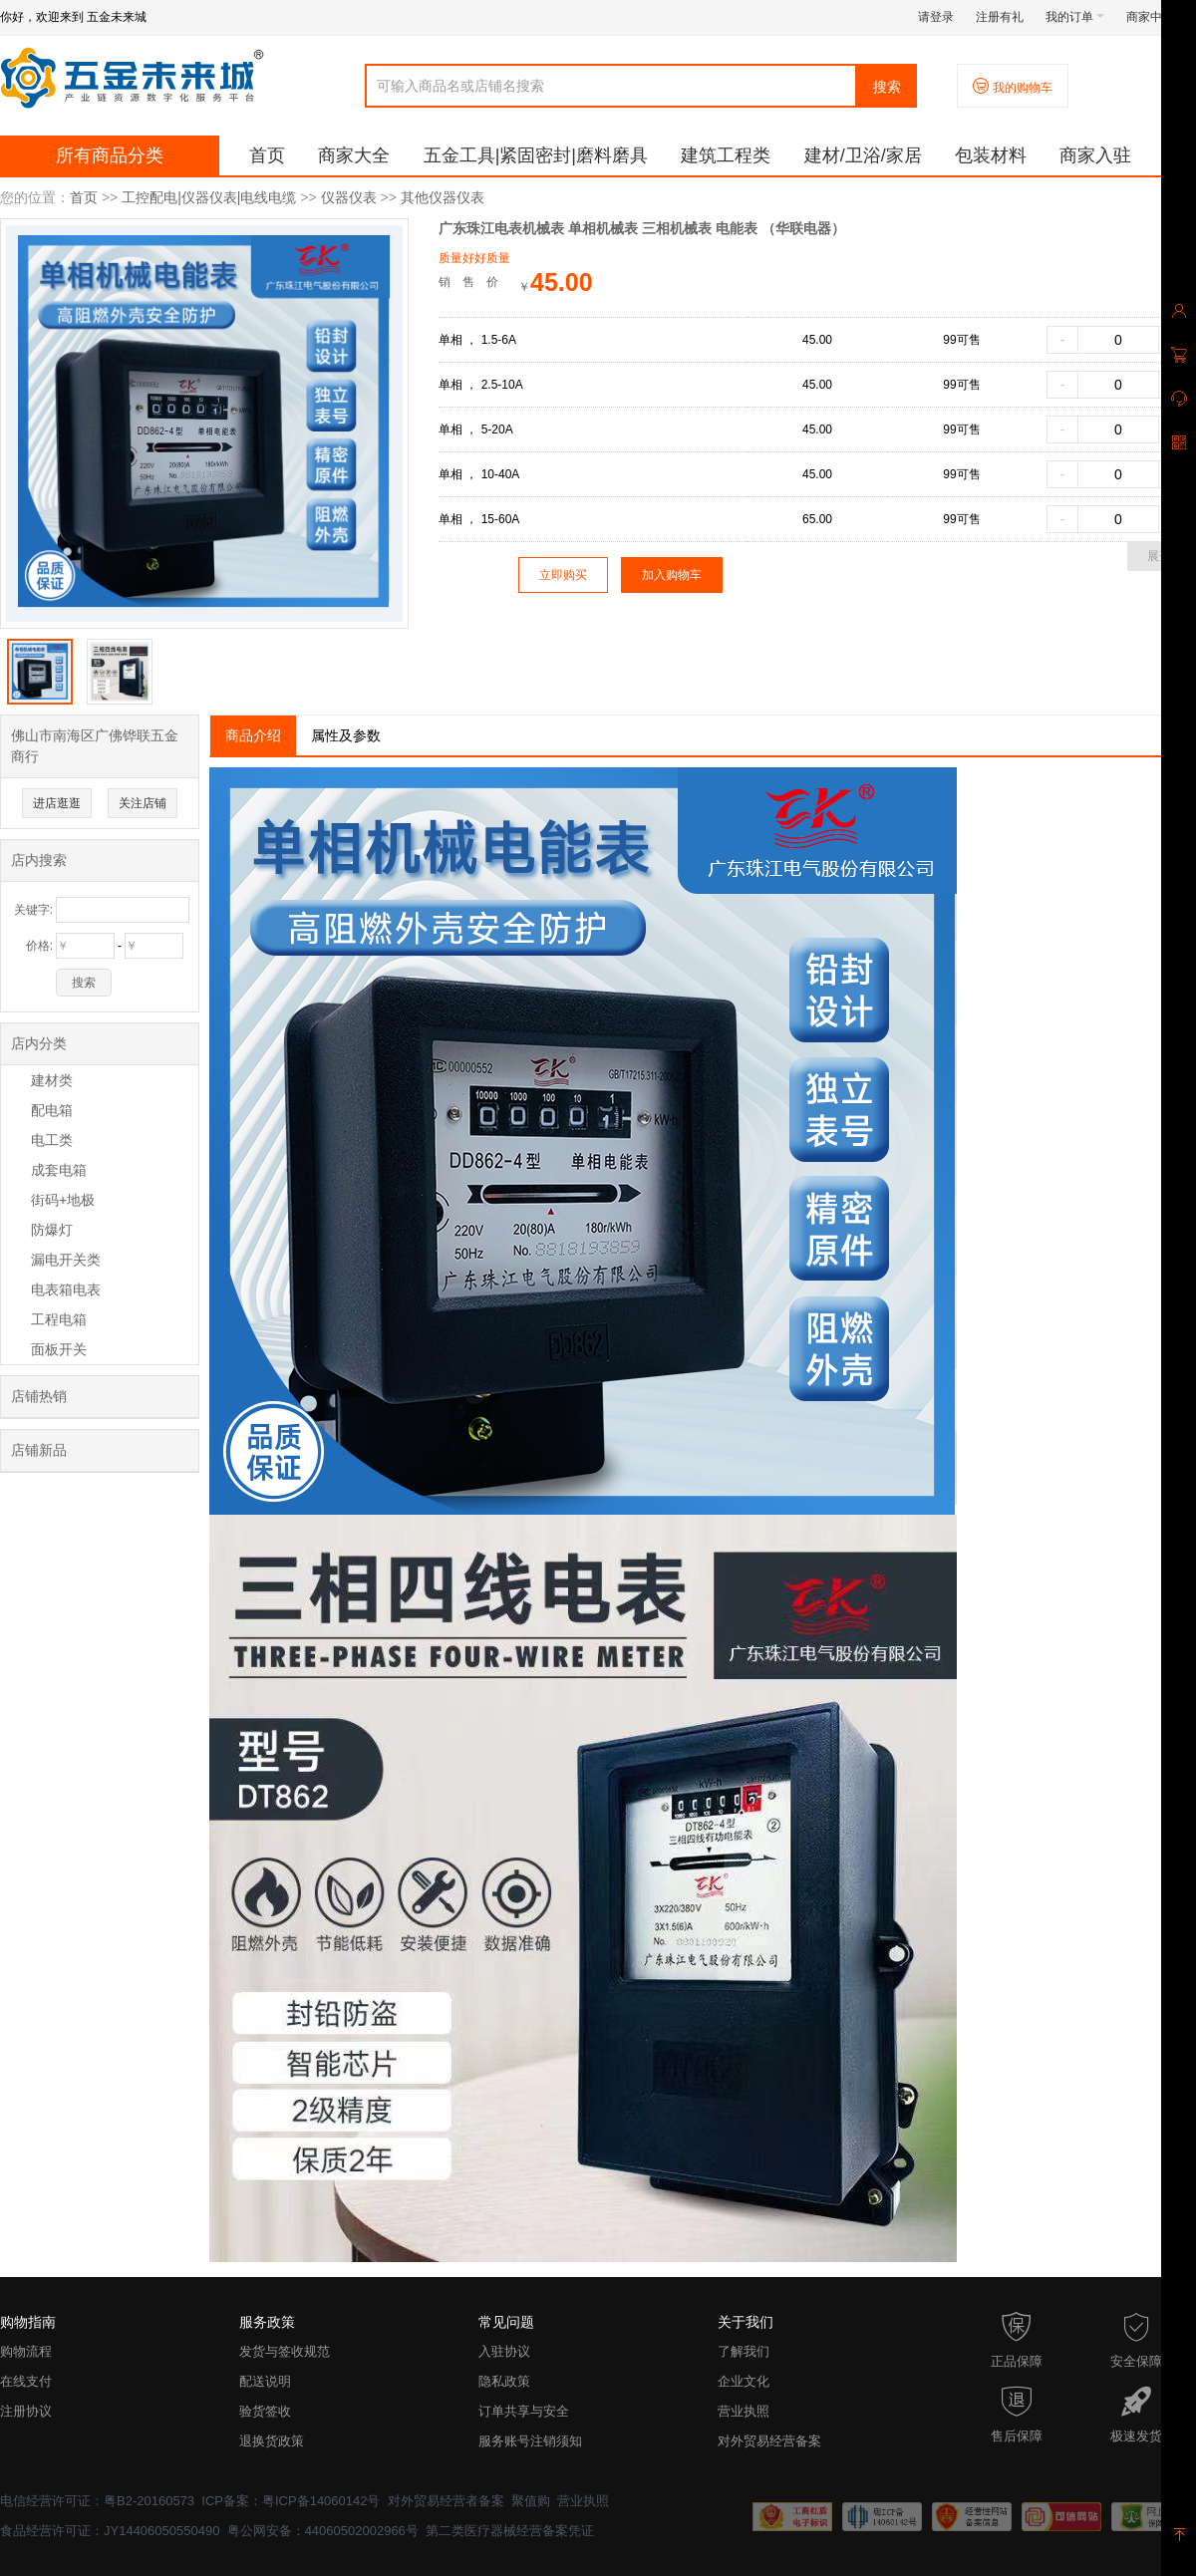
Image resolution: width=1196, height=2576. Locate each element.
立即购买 (563, 575)
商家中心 (1155, 17)
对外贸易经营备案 (769, 2440)
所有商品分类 (109, 155)
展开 (1159, 556)
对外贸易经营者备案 (446, 2500)
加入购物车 (672, 575)
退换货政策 (271, 2440)
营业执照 (743, 2411)
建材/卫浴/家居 (863, 155)
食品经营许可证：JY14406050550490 (109, 2530)
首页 (267, 155)
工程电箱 (59, 1319)
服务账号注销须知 (530, 2440)
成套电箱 (59, 1170)
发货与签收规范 (284, 2351)
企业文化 (743, 2381)
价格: (39, 946)
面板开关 (59, 1349)
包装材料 (991, 155)
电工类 (52, 1140)
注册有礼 (1000, 17)
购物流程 (26, 2351)
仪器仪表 (349, 197)
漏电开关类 (66, 1260)
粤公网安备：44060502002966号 (323, 2530)
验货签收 (265, 2411)
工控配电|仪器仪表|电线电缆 (209, 197)
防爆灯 (52, 1230)
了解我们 (743, 2351)
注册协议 (26, 2411)
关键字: (33, 910)
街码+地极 (63, 1200)
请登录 (936, 17)
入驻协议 (504, 2351)
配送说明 (265, 2381)
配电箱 (52, 1110)
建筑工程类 (725, 155)
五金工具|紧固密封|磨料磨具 (536, 155)
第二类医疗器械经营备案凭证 (510, 2530)
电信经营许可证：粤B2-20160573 (97, 2500)
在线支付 (26, 2381)
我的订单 (1075, 17)
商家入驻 (1095, 155)
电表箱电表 (66, 1289)
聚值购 (530, 2500)
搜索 (887, 87)
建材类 (52, 1080)
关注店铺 (142, 803)
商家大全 (354, 155)
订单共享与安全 (523, 2411)
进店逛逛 (57, 803)
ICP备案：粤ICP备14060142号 (290, 2500)
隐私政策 (504, 2381)
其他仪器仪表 (442, 197)
